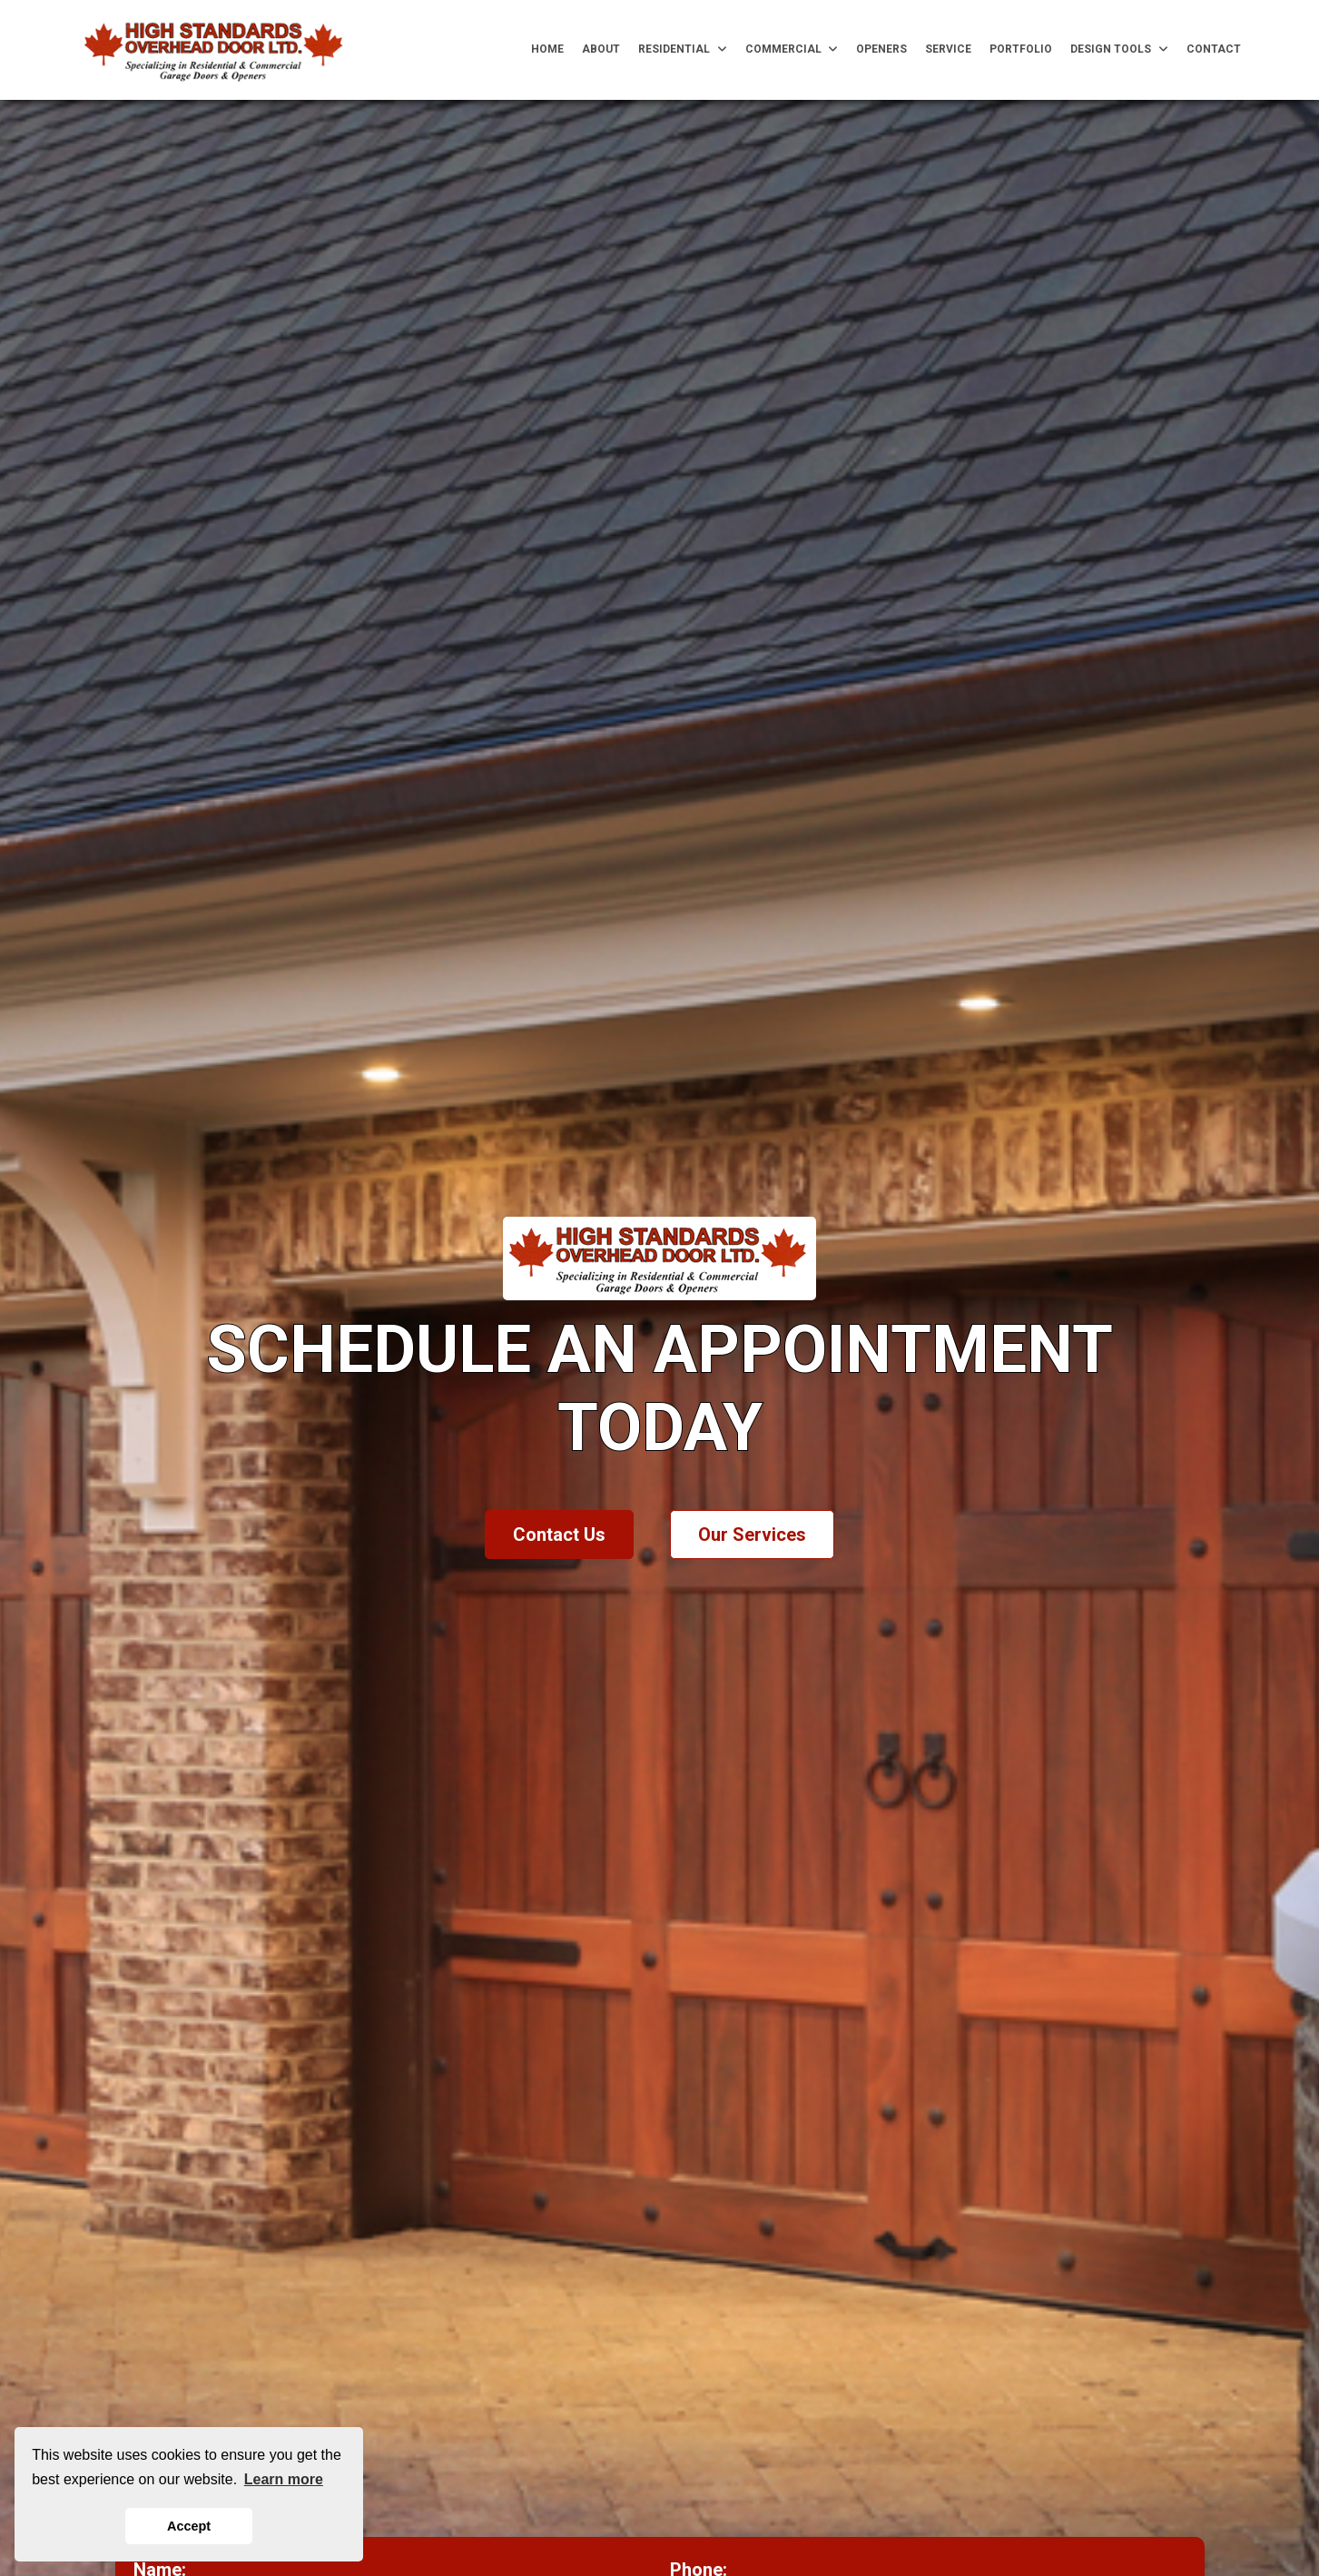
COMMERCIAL (792, 49)
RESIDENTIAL (682, 49)
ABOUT (601, 49)
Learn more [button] (283, 2479)
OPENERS (881, 49)
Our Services (752, 1534)
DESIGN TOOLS (1119, 49)
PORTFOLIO (1020, 49)
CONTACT (1213, 49)
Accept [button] (189, 2526)
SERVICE (948, 49)
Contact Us (559, 1534)
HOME (547, 49)
